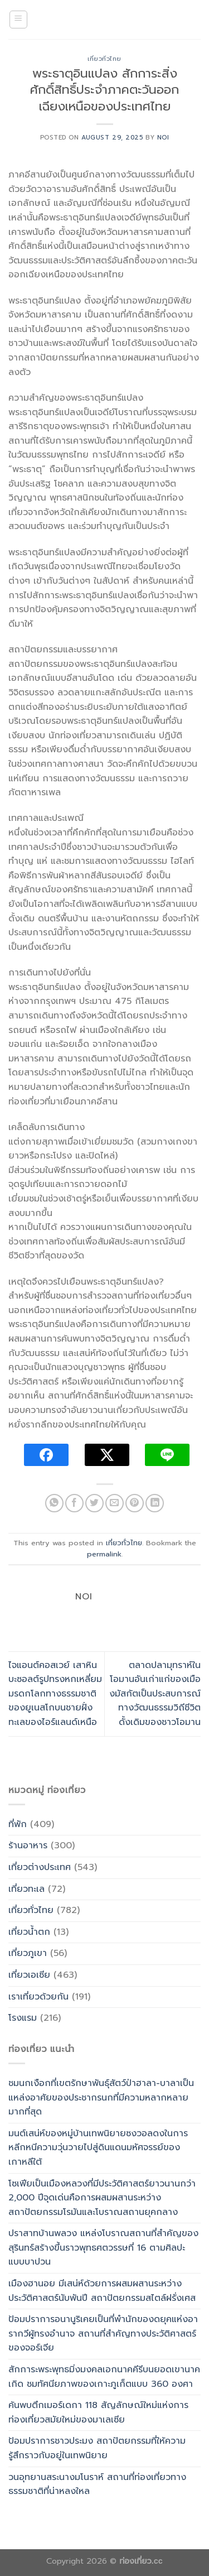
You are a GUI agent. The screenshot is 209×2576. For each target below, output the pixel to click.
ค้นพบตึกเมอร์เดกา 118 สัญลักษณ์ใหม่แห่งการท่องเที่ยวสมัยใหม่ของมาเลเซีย (98, 2412)
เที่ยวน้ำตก (29, 1932)
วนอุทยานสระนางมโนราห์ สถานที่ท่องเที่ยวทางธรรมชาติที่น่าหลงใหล (97, 2484)
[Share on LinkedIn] (154, 1503)
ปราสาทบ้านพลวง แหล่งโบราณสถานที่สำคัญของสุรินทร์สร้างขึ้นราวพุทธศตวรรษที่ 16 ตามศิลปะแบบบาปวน (103, 2248)
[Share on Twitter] (94, 1503)
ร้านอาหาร (27, 1845)
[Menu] (18, 19)
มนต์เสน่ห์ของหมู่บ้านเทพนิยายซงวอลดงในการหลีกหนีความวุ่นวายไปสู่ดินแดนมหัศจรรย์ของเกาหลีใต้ (98, 2148)
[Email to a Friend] (114, 1503)
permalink (104, 1554)
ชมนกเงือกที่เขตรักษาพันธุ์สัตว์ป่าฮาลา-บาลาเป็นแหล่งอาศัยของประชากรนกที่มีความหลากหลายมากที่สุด (101, 2097)
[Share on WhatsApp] (54, 1503)
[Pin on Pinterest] (134, 1503)
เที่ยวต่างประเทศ (39, 1867)
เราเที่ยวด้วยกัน (38, 1996)
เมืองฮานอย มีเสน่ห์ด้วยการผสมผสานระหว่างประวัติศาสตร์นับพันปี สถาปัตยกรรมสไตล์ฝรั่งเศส (102, 2291)
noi (163, 137)
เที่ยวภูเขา (27, 1953)
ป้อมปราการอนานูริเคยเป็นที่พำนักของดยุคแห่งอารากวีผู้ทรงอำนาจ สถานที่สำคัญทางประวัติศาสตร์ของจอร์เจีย (103, 2333)
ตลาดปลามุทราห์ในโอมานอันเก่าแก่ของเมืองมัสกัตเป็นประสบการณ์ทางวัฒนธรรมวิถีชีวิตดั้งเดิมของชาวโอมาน (155, 1694)
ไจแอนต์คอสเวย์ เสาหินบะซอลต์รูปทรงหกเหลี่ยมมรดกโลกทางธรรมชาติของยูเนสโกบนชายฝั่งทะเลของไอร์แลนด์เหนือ (55, 1694)
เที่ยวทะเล (26, 1889)
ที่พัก (17, 1824)
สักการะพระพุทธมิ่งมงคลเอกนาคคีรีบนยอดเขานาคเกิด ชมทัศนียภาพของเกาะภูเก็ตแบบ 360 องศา (104, 2377)
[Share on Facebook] (74, 1503)
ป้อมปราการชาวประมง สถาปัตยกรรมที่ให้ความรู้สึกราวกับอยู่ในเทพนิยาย (97, 2448)
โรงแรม (22, 2018)
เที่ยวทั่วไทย (104, 59)
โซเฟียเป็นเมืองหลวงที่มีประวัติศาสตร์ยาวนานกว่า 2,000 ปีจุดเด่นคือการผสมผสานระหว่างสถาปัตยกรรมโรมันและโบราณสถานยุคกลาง (102, 2198)
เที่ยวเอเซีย (29, 1975)
